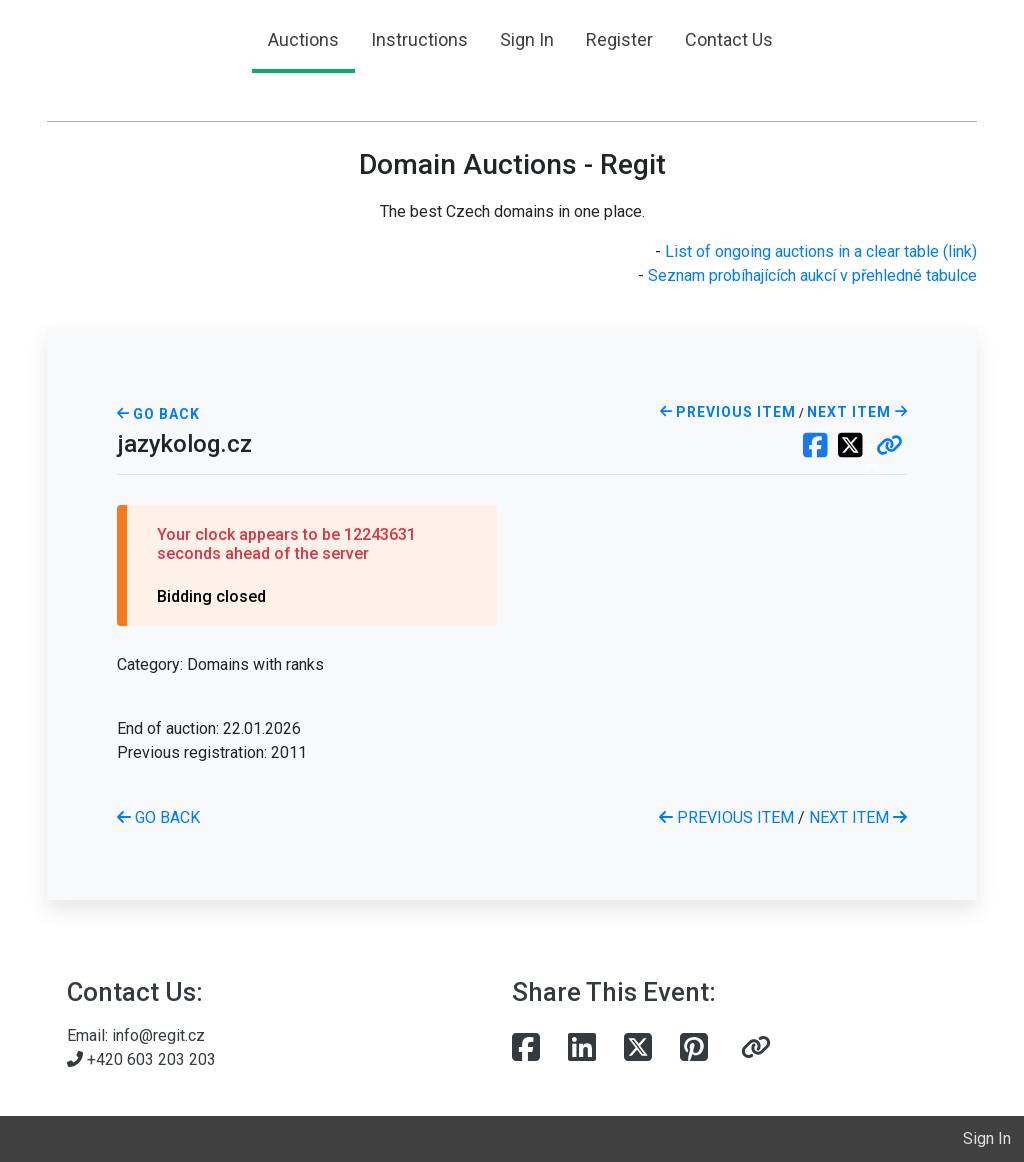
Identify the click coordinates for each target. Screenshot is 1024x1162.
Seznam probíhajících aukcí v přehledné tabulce (812, 275)
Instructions (419, 39)
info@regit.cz (158, 1035)
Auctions (303, 39)
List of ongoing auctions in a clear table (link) (821, 251)
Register (619, 39)
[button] (889, 447)
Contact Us (729, 39)
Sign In (527, 39)
